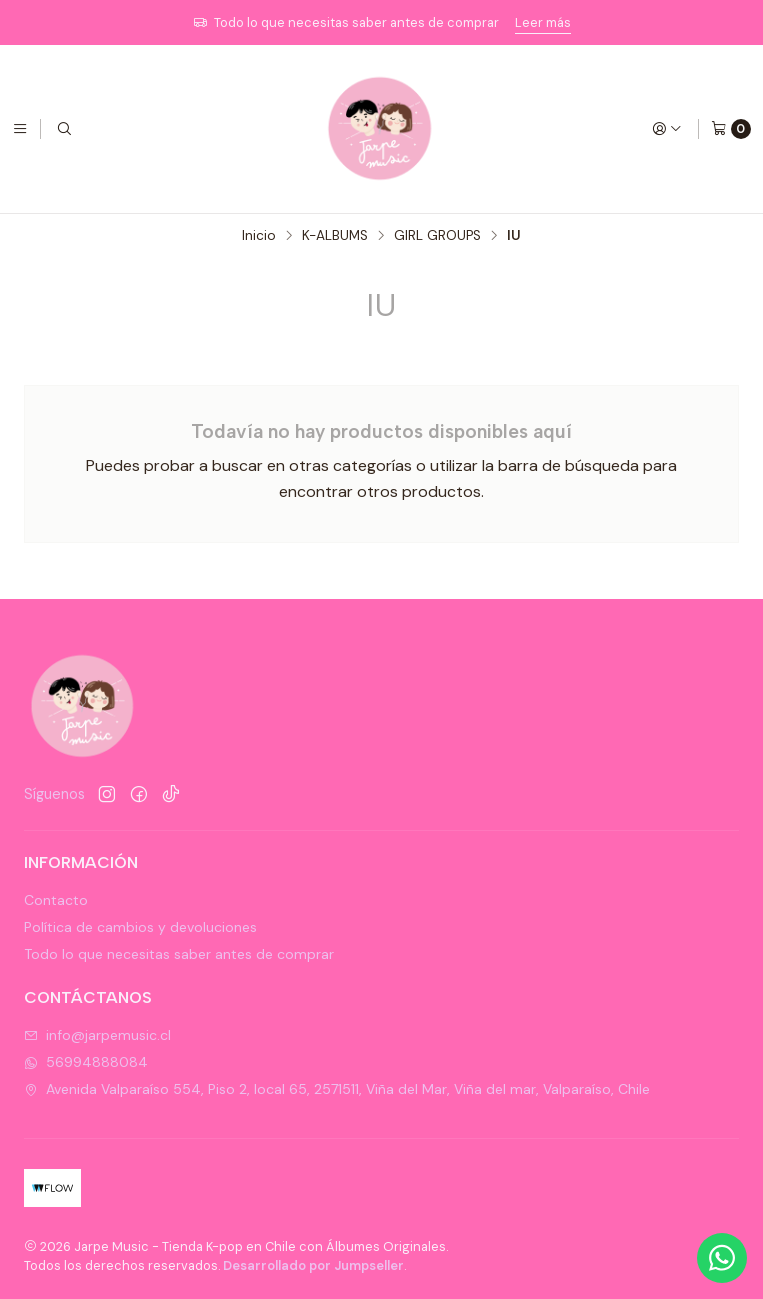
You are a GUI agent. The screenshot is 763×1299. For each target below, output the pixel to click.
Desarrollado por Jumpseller (313, 1265)
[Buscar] (64, 129)
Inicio (259, 236)
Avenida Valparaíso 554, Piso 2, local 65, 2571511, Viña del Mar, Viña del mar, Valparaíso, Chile (337, 1089)
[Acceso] (667, 129)
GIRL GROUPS (437, 236)
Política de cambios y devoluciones (140, 927)
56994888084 (86, 1062)
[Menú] (20, 129)
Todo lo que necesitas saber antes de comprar (179, 954)
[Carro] (731, 129)
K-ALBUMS (335, 236)
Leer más (543, 22)
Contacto (56, 900)
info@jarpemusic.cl (97, 1035)
